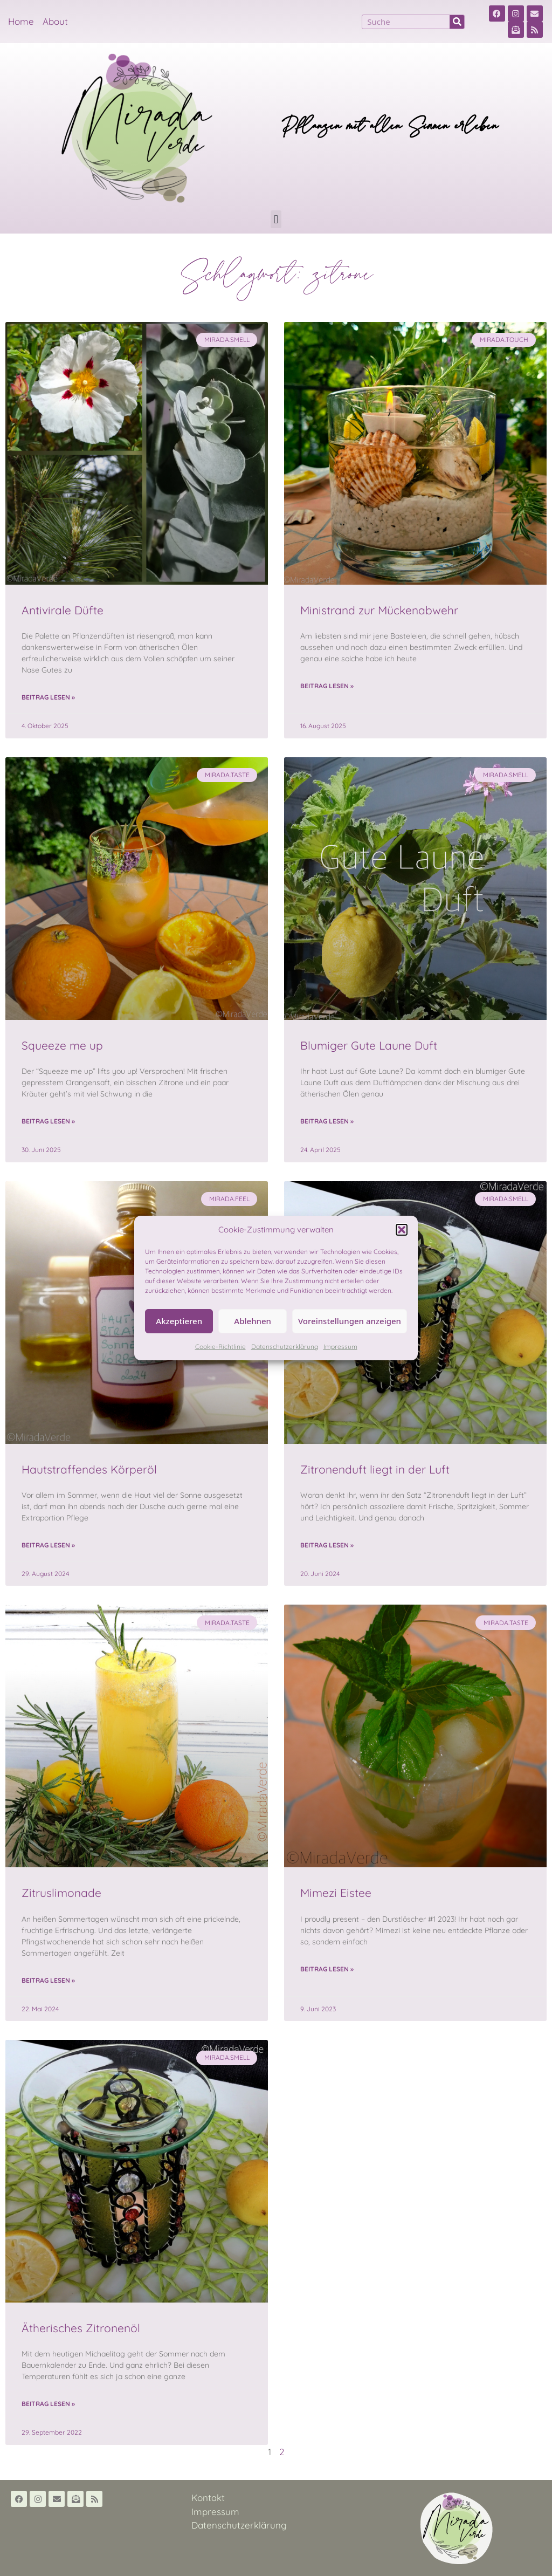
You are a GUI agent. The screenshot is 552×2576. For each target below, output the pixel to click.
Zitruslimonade (61, 1893)
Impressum (340, 1346)
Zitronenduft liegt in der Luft (375, 1469)
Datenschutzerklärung (284, 1346)
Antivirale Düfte (63, 610)
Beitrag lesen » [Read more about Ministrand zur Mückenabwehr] (327, 686)
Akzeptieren (179, 1321)
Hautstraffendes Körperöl (89, 1469)
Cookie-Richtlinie (220, 1346)
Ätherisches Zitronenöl (81, 2328)
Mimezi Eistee (335, 1893)
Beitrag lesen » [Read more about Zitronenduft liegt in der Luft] (327, 1545)
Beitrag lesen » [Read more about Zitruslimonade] (48, 1980)
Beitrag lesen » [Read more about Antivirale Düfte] (48, 697)
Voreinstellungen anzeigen (349, 1321)
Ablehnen (252, 1321)
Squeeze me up (62, 1045)
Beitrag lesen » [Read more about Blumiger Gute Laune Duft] (327, 1121)
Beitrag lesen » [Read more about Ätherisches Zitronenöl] (48, 2404)
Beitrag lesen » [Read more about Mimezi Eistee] (327, 1969)
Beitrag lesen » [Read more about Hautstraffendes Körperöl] (48, 1545)
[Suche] (457, 22)
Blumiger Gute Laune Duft (368, 1045)
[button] (401, 1229)
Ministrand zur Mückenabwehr (379, 610)
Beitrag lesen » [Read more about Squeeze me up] (48, 1121)
